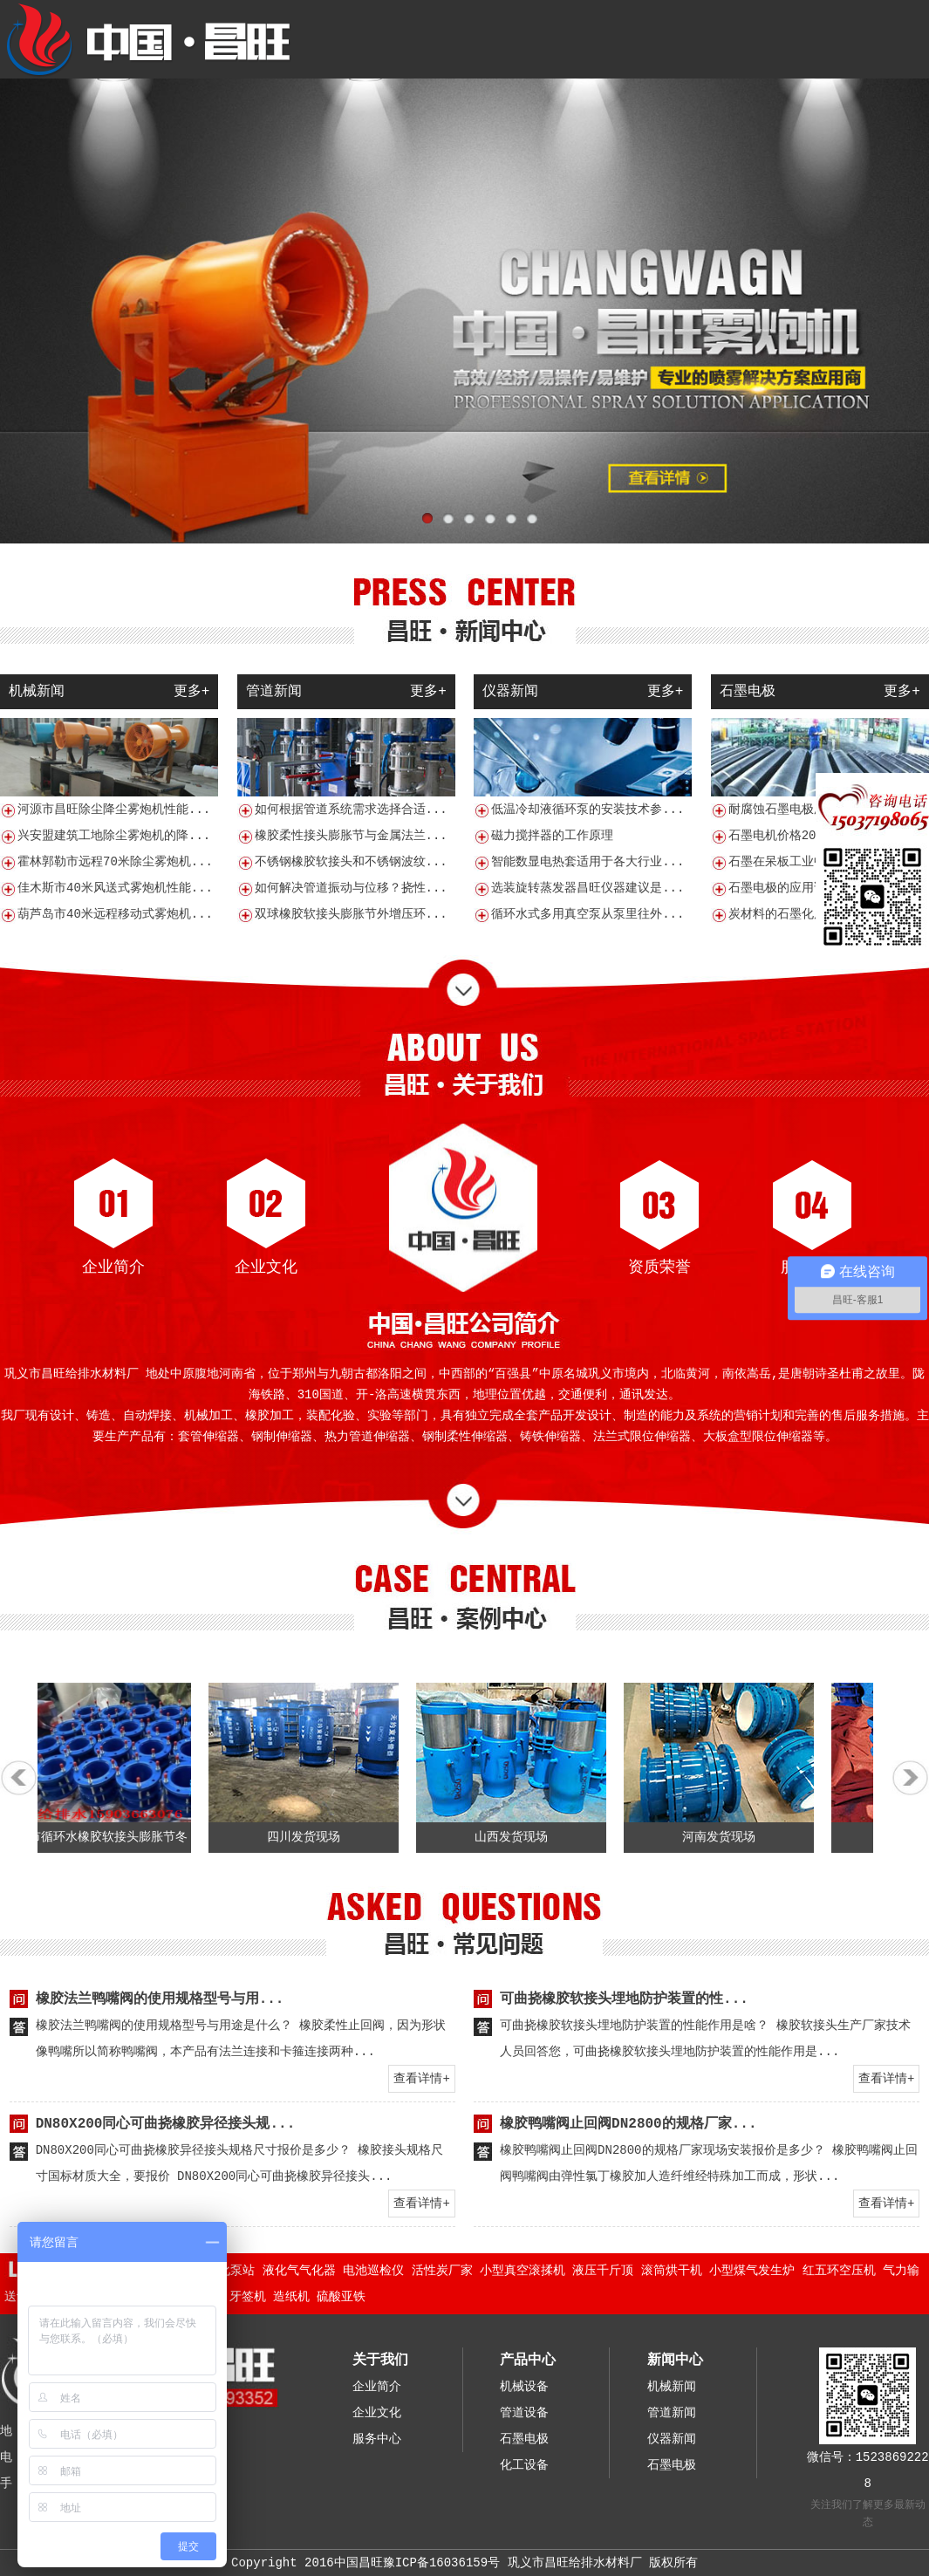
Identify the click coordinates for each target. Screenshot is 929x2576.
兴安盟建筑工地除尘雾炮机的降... (113, 836)
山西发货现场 (520, 1837)
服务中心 (812, 1267)
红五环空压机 (839, 2271)
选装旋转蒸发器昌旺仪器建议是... (587, 888)
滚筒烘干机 (671, 2271)
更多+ (192, 692)
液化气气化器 (299, 2271)
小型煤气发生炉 (752, 2271)
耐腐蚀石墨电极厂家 (783, 810)
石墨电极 (524, 2439)
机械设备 (524, 2387)
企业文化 (266, 1267)
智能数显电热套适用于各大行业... (587, 862)
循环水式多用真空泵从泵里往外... (587, 914)
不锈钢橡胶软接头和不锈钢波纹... (351, 862)
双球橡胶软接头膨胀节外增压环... (351, 914)
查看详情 (417, 2079)
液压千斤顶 (602, 2271)
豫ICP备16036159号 (441, 2563)
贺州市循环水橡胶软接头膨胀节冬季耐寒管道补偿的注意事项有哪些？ (104, 1867)
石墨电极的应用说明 (783, 888)
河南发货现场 (727, 1837)
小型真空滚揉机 (522, 2271)
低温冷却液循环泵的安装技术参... (587, 810)
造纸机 (291, 2297)
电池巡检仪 (373, 2271)
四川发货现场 (312, 1837)
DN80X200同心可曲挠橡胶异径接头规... (166, 2124)
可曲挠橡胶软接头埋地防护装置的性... (624, 1999)
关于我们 (380, 2360)
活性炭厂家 (442, 2271)
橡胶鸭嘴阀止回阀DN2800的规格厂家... (628, 2124)
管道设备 (524, 2413)
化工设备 (524, 2465)
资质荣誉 (659, 1267)
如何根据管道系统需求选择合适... (351, 810)
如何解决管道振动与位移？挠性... (351, 888)
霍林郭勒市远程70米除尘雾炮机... (115, 862)
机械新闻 (671, 2387)
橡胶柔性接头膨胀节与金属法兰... (351, 836)
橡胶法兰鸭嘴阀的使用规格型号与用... (160, 1999)
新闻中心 (675, 2360)
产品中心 (528, 2360)
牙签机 (247, 2297)
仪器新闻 (671, 2439)
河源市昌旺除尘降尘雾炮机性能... (113, 810)
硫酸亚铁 (341, 2297)
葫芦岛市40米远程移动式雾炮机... (115, 914)
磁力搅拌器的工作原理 (552, 836)
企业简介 (113, 1267)
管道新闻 (671, 2413)
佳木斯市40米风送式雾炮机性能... (115, 888)
